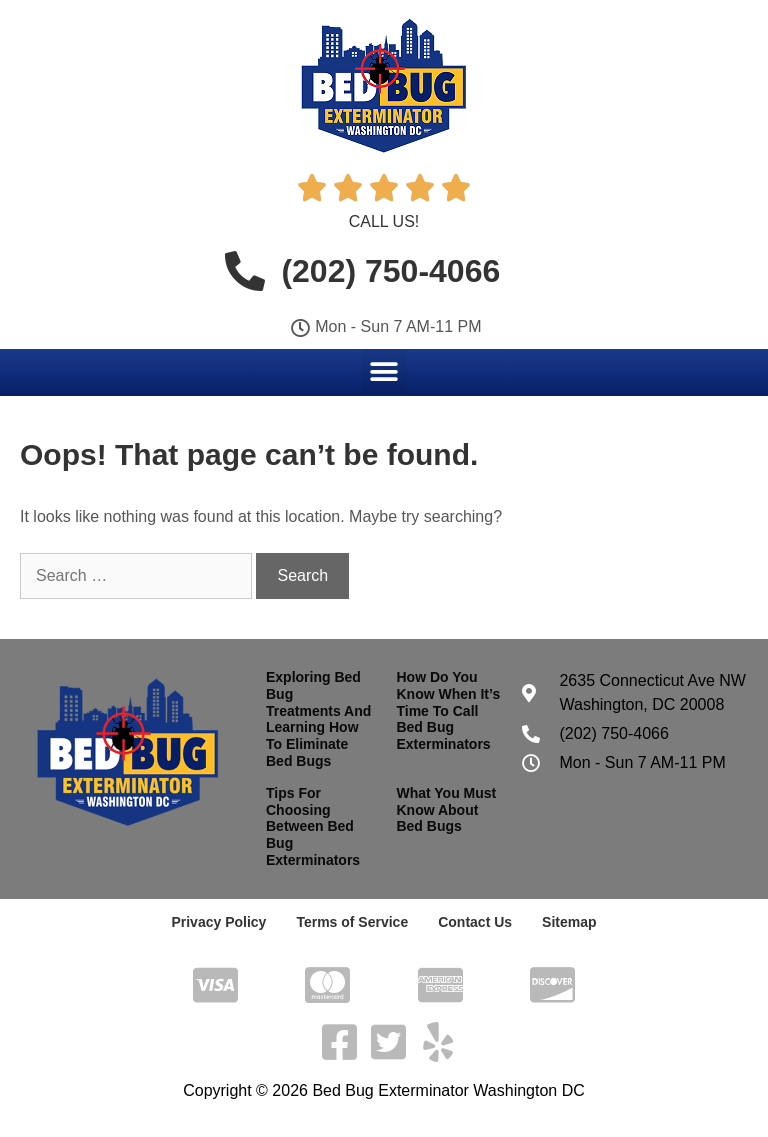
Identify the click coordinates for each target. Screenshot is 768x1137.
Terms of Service (352, 922)
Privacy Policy (218, 922)
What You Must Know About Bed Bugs (446, 810)
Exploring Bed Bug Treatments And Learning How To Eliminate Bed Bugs (318, 719)
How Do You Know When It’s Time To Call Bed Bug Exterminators (448, 710)
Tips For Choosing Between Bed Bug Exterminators (313, 826)
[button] (384, 371)
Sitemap (569, 922)
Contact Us (475, 922)
